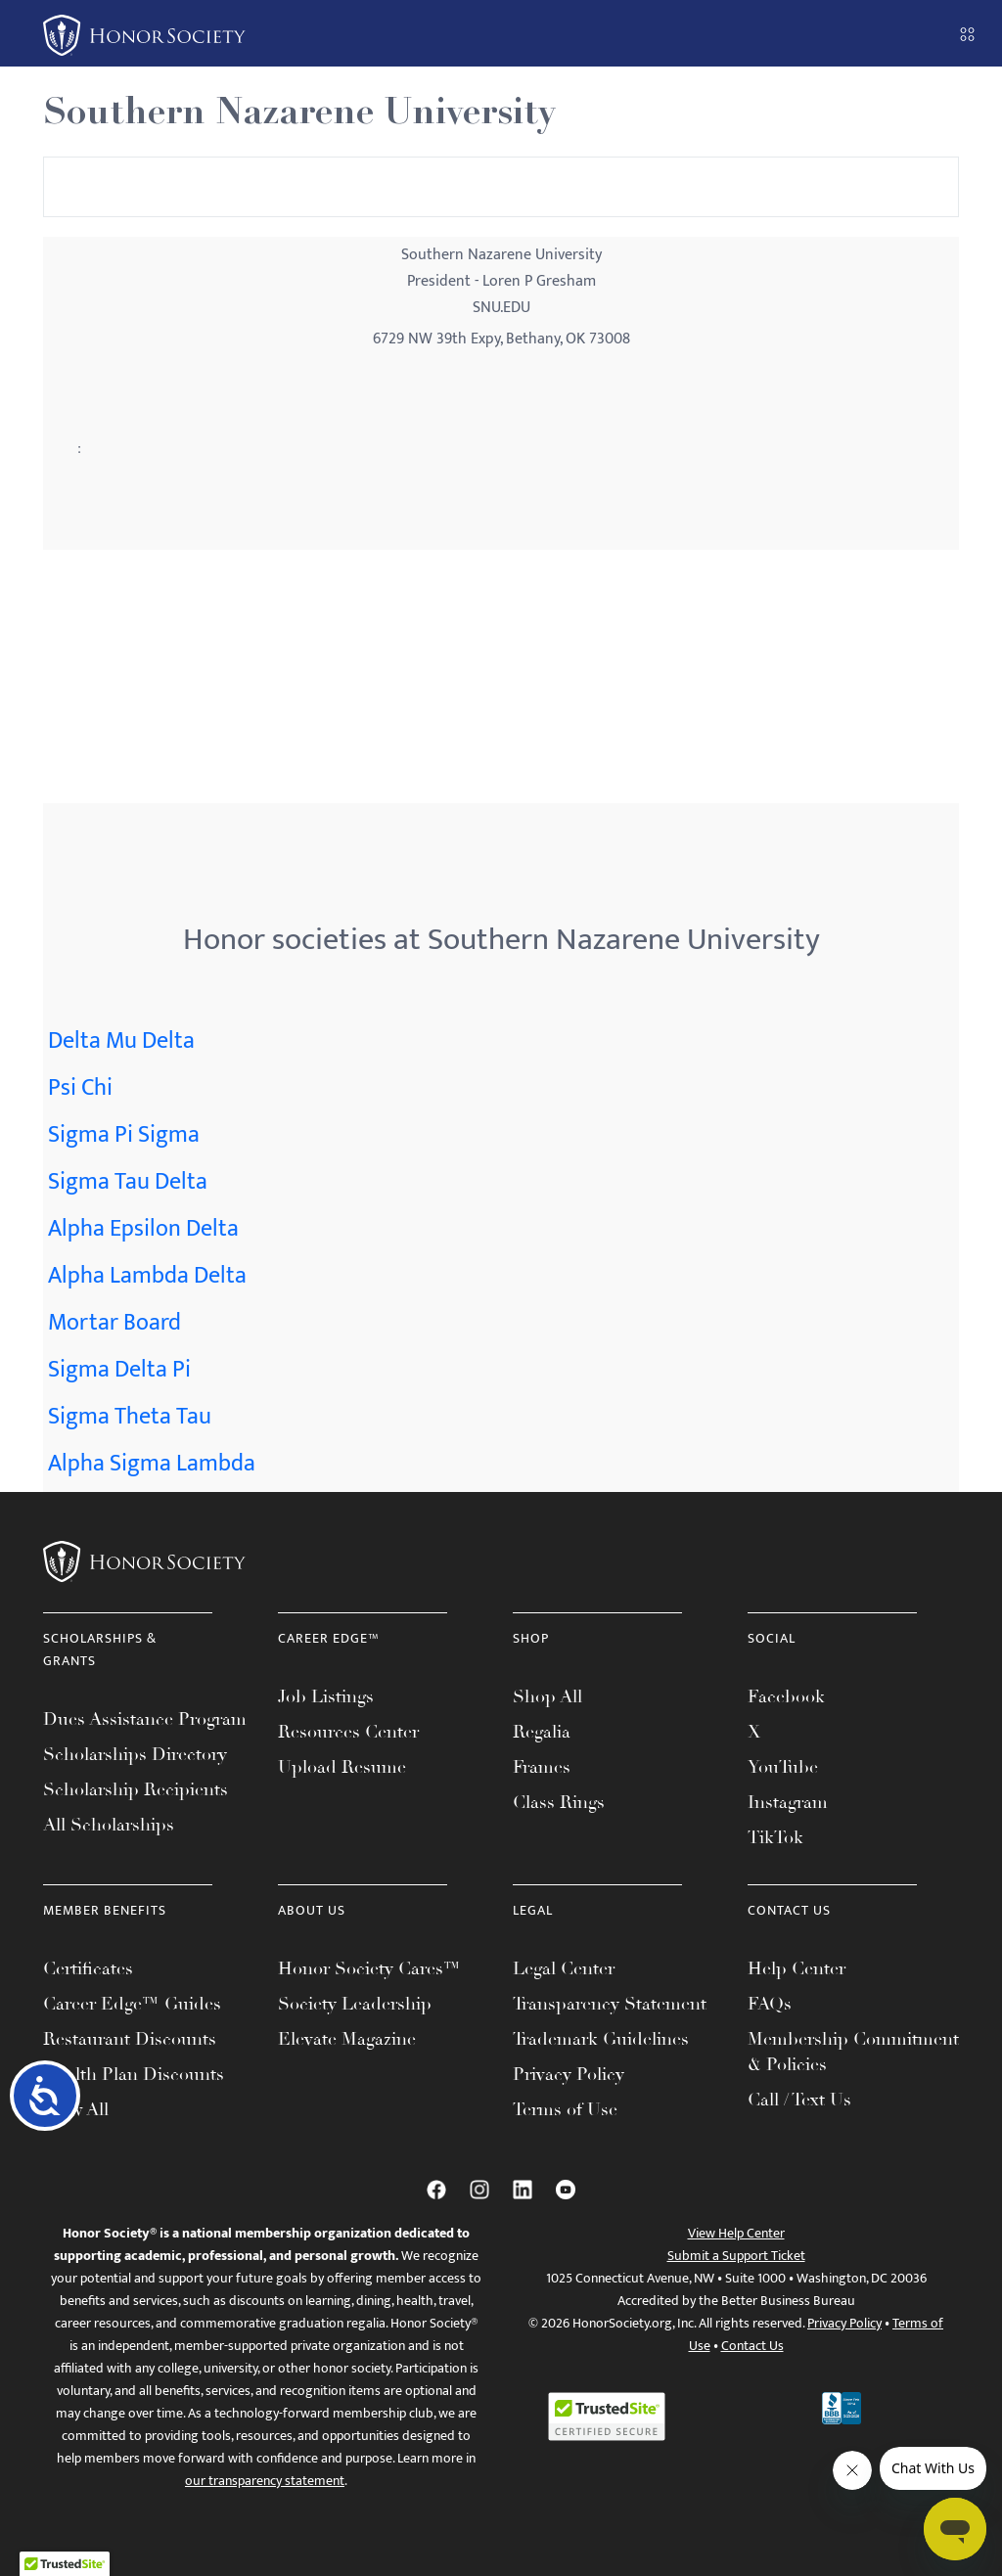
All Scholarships (108, 1824)
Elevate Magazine (347, 2039)
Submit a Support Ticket (736, 2255)
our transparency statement (264, 2480)
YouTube (783, 1767)
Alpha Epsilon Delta (143, 1228)
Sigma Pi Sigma (124, 1134)
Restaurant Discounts (129, 2039)
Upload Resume (342, 1767)
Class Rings (559, 1802)
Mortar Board (114, 1322)
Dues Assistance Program (145, 1719)
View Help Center (736, 2233)
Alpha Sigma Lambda (151, 1463)
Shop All (547, 1696)
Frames (541, 1767)
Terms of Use (565, 2109)
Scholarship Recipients (135, 1789)
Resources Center (348, 1731)
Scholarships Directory (135, 1754)
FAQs (770, 2003)
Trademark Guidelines (601, 2039)
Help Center (796, 1968)
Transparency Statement (609, 2003)
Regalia (541, 1731)
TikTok (775, 1837)
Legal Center (564, 1968)
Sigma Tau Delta (127, 1181)
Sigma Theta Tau (129, 1416)
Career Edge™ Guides (132, 2003)
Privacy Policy (568, 2074)
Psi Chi (80, 1087)
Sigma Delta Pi (119, 1369)
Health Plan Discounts (133, 2074)
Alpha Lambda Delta (147, 1275)
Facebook (786, 1696)
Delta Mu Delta (121, 1041)
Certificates (88, 1968)
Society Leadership (355, 2003)
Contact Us (752, 2345)
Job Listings (326, 1696)
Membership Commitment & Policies (853, 2051)
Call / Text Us (799, 2099)
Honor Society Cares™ (369, 1968)
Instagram (788, 1802)
